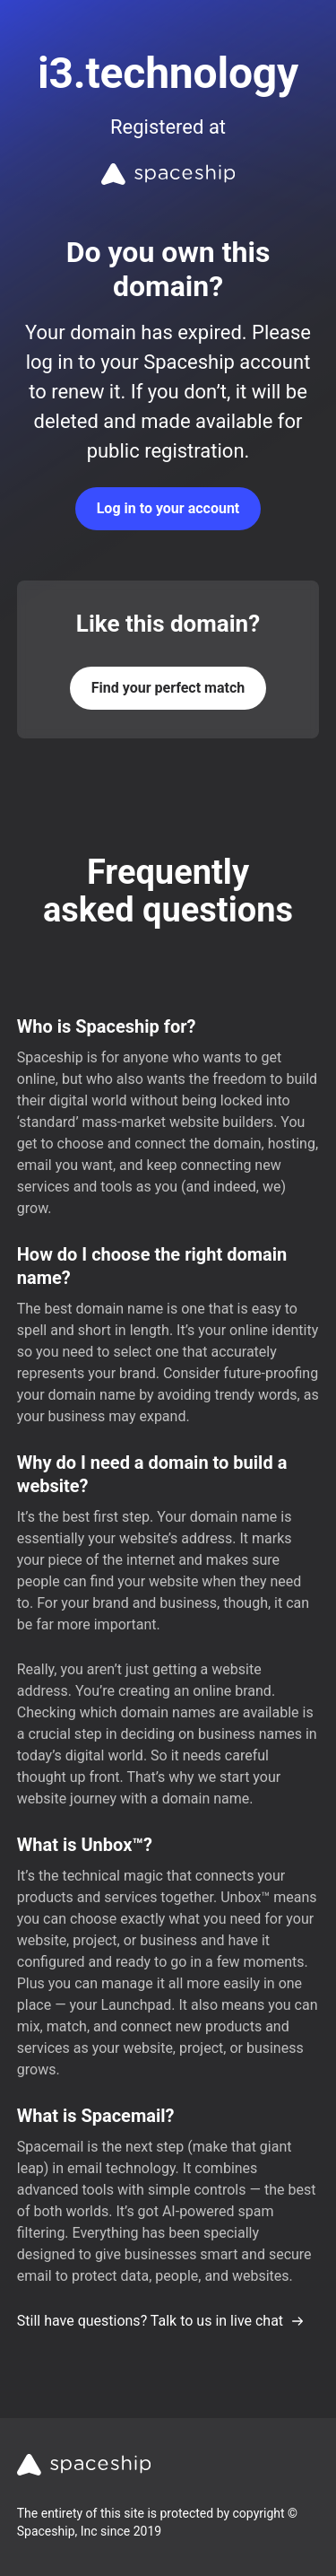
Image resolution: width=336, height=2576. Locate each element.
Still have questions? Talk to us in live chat (161, 2320)
